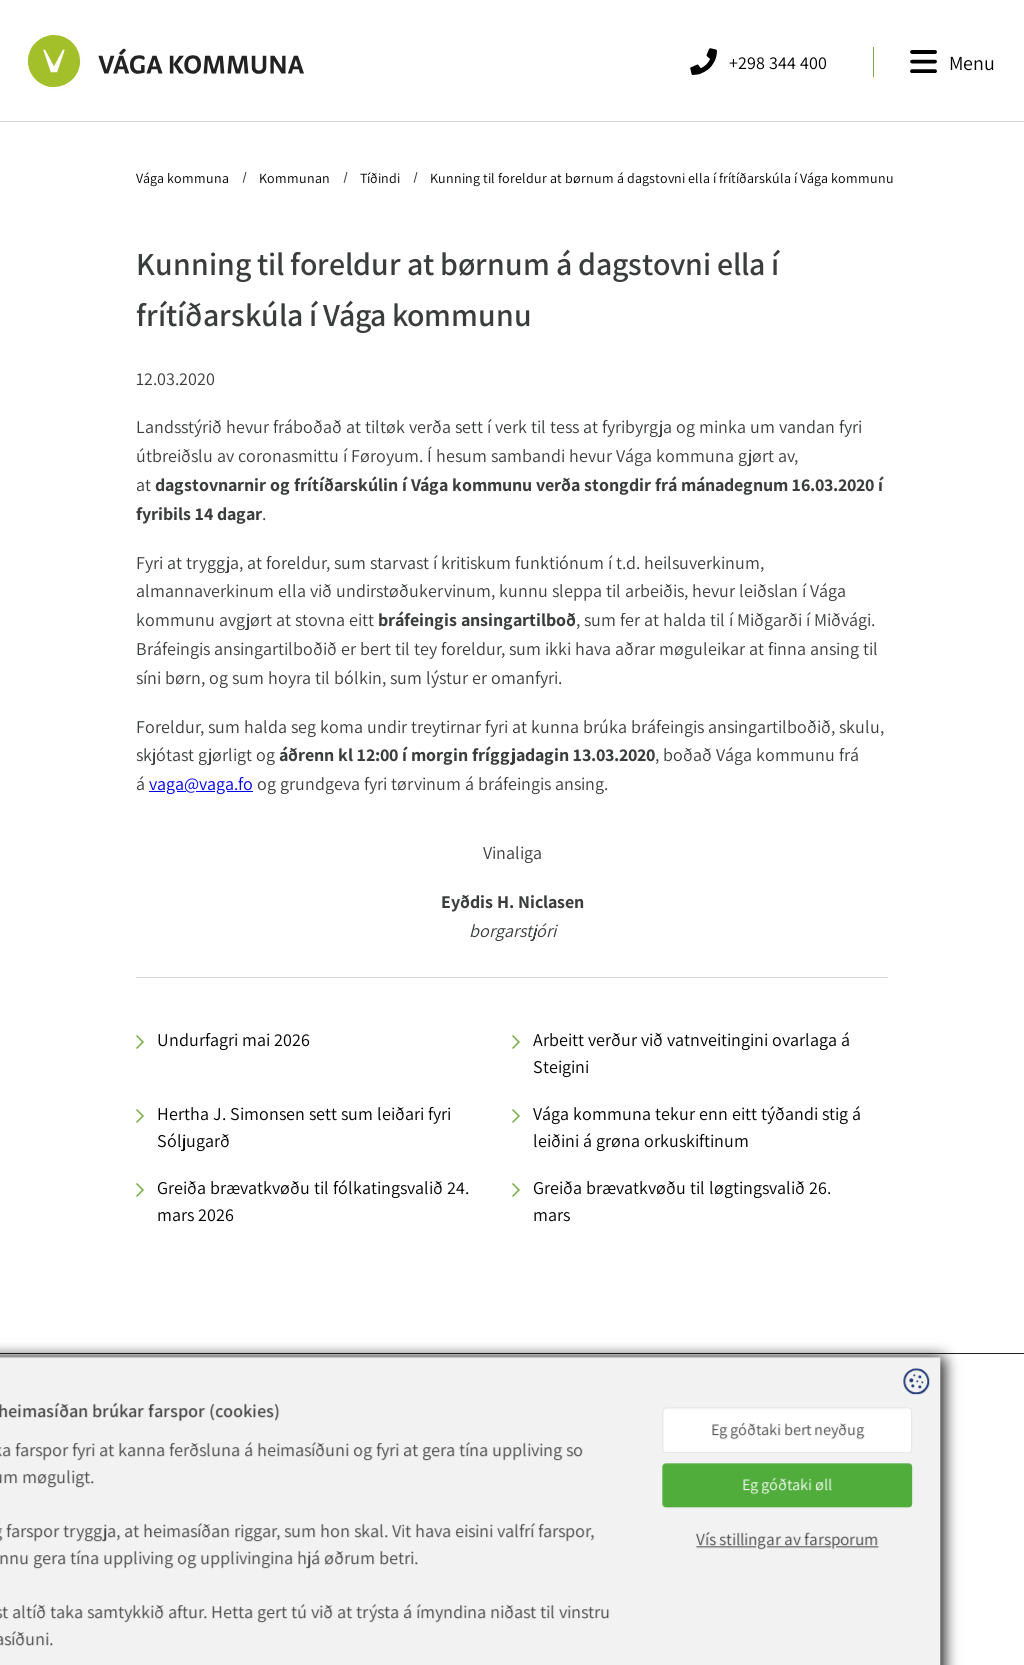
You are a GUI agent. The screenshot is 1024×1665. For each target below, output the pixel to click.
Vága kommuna (184, 178)
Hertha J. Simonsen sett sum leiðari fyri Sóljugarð (304, 1127)
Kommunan (294, 178)
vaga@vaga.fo (201, 783)
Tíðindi (380, 178)
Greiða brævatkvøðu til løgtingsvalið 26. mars (682, 1201)
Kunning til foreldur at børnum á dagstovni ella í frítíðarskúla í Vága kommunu (660, 178)
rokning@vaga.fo (297, 1521)
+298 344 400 (297, 1473)
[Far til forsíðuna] (166, 61)
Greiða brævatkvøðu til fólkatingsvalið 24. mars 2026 (313, 1201)
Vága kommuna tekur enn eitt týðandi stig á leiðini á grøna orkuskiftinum (697, 1127)
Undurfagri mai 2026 (233, 1039)
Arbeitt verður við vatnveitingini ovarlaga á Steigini (691, 1053)
